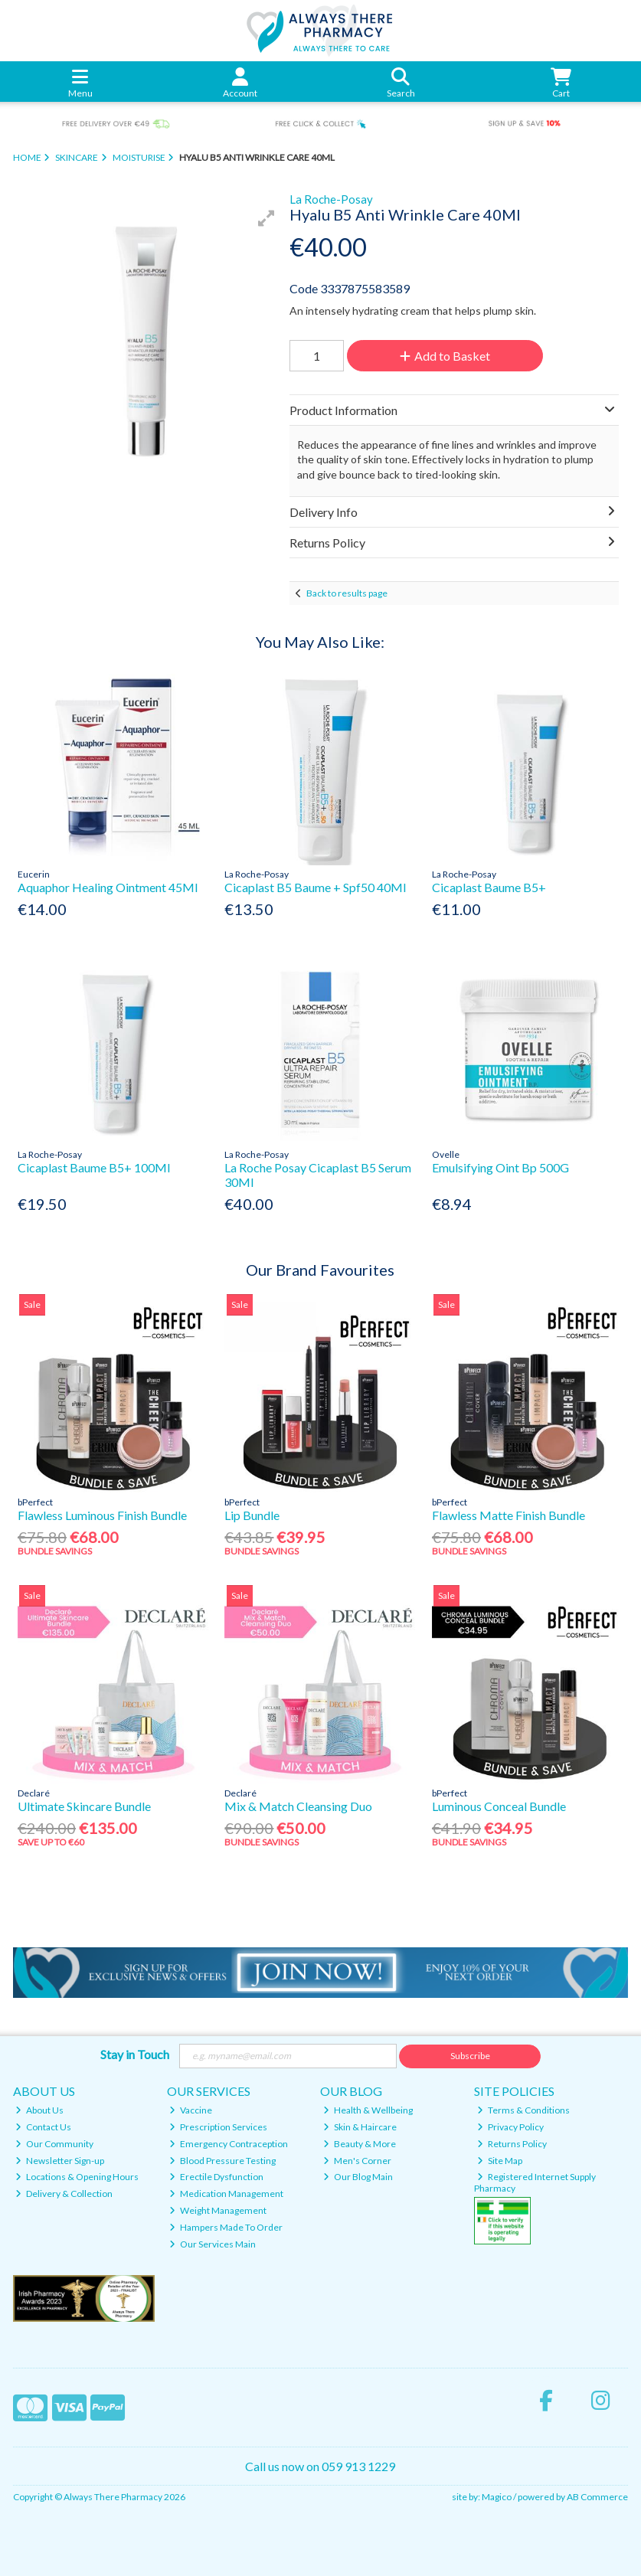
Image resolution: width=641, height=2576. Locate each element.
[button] (266, 218)
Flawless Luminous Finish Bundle (102, 1515)
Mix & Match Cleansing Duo (298, 1806)
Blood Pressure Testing (222, 2160)
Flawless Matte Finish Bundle (508, 1515)
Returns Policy (512, 2143)
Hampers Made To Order (226, 2227)
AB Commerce (597, 2496)
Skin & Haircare (360, 2127)
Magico (497, 2496)
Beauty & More (359, 2143)
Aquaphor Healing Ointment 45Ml (108, 887)
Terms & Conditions (523, 2110)
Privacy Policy (510, 2127)
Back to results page (347, 593)
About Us (39, 2110)
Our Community (54, 2143)
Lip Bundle (252, 1515)
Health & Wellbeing (368, 2110)
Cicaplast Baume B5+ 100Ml (94, 1167)
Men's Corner (357, 2160)
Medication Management (226, 2193)
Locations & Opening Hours (77, 2176)
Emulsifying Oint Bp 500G (500, 1167)
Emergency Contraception (228, 2143)
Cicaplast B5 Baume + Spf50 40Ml (315, 887)
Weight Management (218, 2210)
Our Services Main (212, 2244)
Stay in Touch (134, 2054)
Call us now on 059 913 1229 (320, 2466)
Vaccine (190, 2110)
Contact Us (43, 2127)
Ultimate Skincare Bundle (84, 1806)
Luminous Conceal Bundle (499, 1806)
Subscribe (470, 2055)
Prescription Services (218, 2127)
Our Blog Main (358, 2176)
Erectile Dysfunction (216, 2176)
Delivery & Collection (64, 2193)
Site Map (499, 2160)
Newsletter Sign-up (59, 2160)
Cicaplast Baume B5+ (489, 887)
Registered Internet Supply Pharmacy (535, 2182)
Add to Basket (445, 355)
